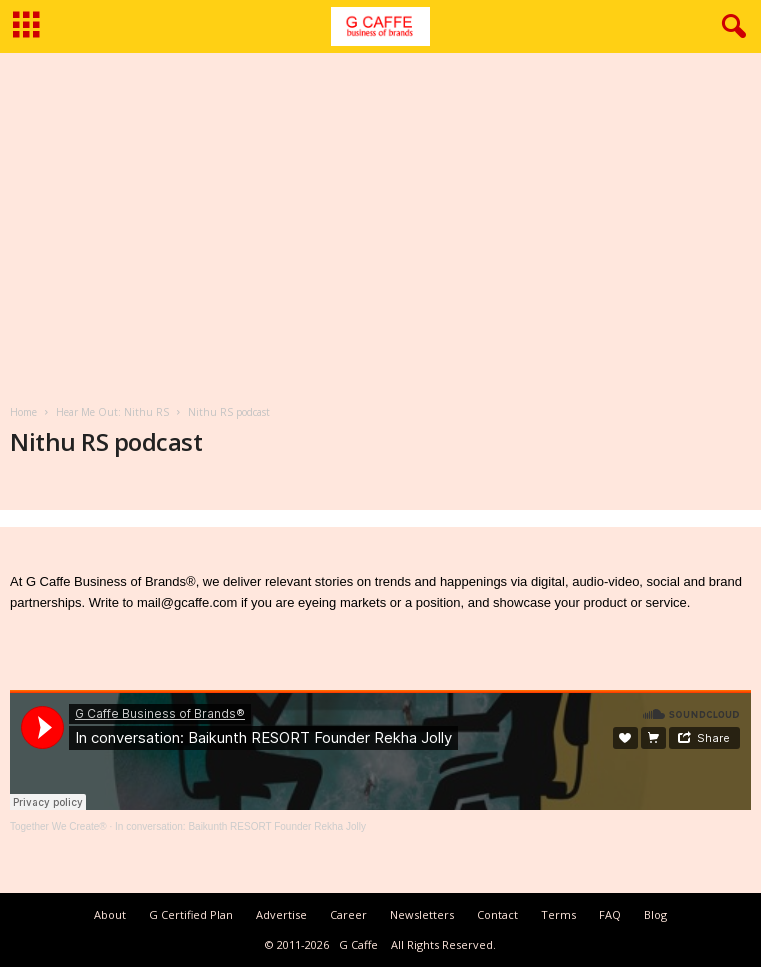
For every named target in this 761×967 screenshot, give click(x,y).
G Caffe (358, 944)
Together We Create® (58, 826)
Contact (497, 914)
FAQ (610, 914)
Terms (558, 914)
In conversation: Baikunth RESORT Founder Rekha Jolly (240, 826)
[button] (730, 27)
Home (23, 412)
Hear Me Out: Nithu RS (112, 412)
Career (348, 914)
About (110, 914)
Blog (655, 914)
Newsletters (422, 914)
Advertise (281, 914)
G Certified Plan (191, 914)
